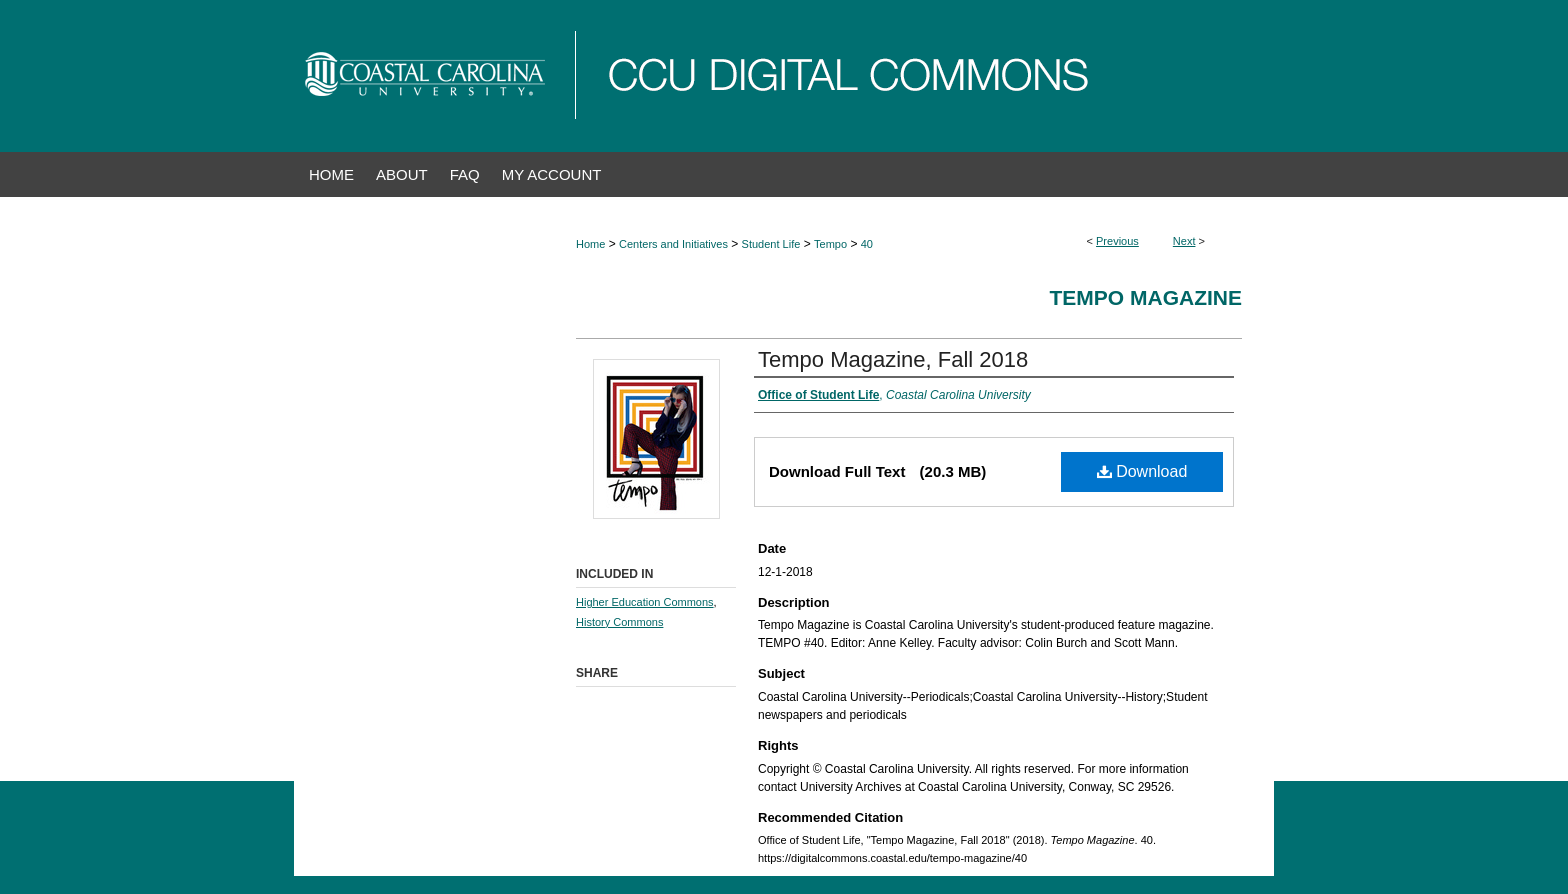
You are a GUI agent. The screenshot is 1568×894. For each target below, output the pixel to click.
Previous (1117, 241)
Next (1184, 241)
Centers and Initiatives (673, 244)
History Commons (619, 622)
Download (1142, 471)
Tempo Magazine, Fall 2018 (893, 359)
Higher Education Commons (645, 602)
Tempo (830, 244)
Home (590, 244)
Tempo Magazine (1146, 297)
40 (867, 244)
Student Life (771, 244)
